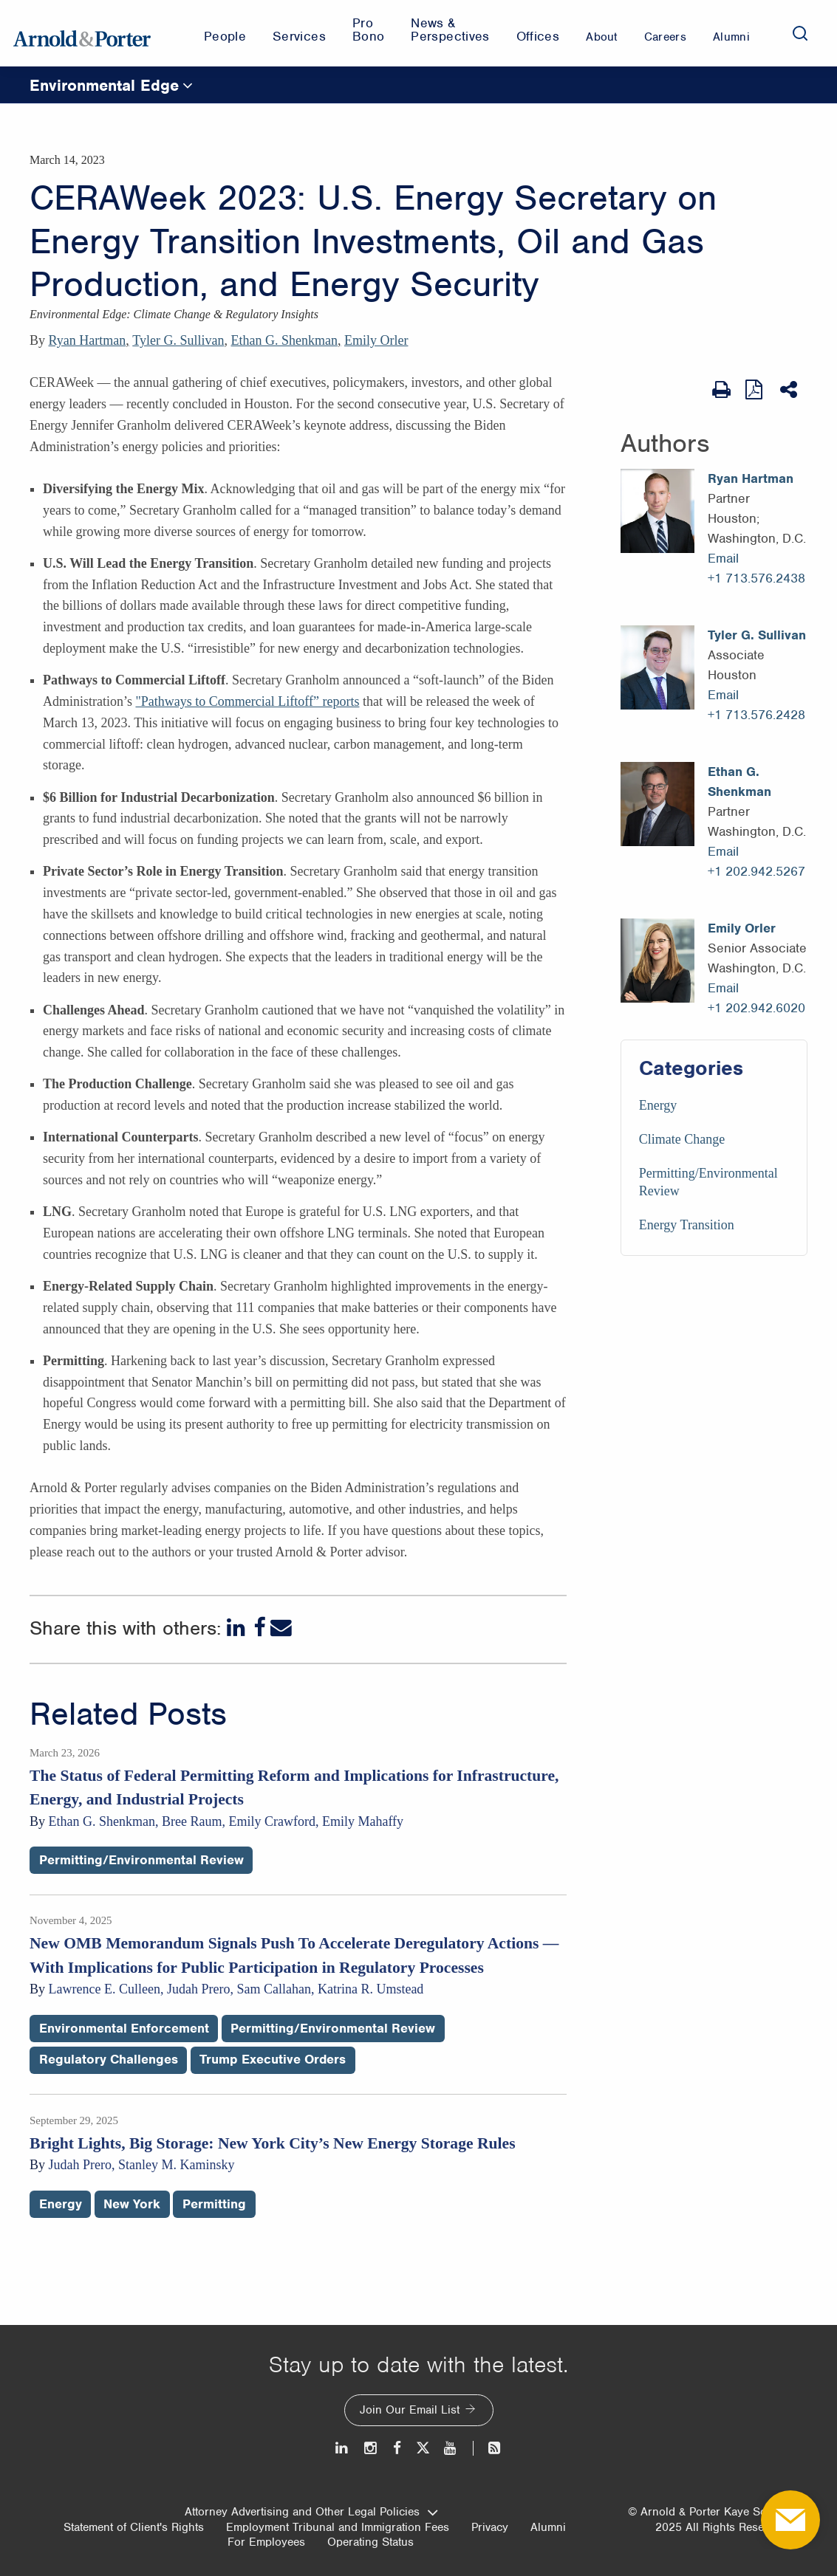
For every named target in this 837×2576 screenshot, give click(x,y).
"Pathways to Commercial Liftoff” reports (247, 701)
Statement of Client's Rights (134, 2527)
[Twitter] (422, 2448)
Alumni (548, 2527)
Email (723, 558)
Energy (658, 1105)
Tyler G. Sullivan (178, 340)
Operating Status (370, 2542)
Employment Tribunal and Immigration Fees (337, 2527)
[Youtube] (451, 2448)
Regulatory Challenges (108, 2059)
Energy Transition (686, 1224)
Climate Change (682, 1139)
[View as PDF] (755, 389)
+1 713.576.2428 (756, 715)
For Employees (266, 2542)
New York (131, 2204)
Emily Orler (376, 340)
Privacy (489, 2527)
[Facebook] (259, 1627)
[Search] (800, 33)
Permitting (214, 2204)
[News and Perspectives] (488, 2448)
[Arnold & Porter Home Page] (82, 33)
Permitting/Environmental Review (141, 1860)
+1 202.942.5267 (756, 871)
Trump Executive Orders (272, 2059)
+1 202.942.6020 (756, 1008)
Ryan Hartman (87, 340)
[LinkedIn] (237, 1627)
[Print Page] (721, 390)
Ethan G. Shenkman (283, 340)
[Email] (281, 1627)
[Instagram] (371, 2448)
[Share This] (790, 390)
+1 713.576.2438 (756, 578)
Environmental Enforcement (124, 2028)
